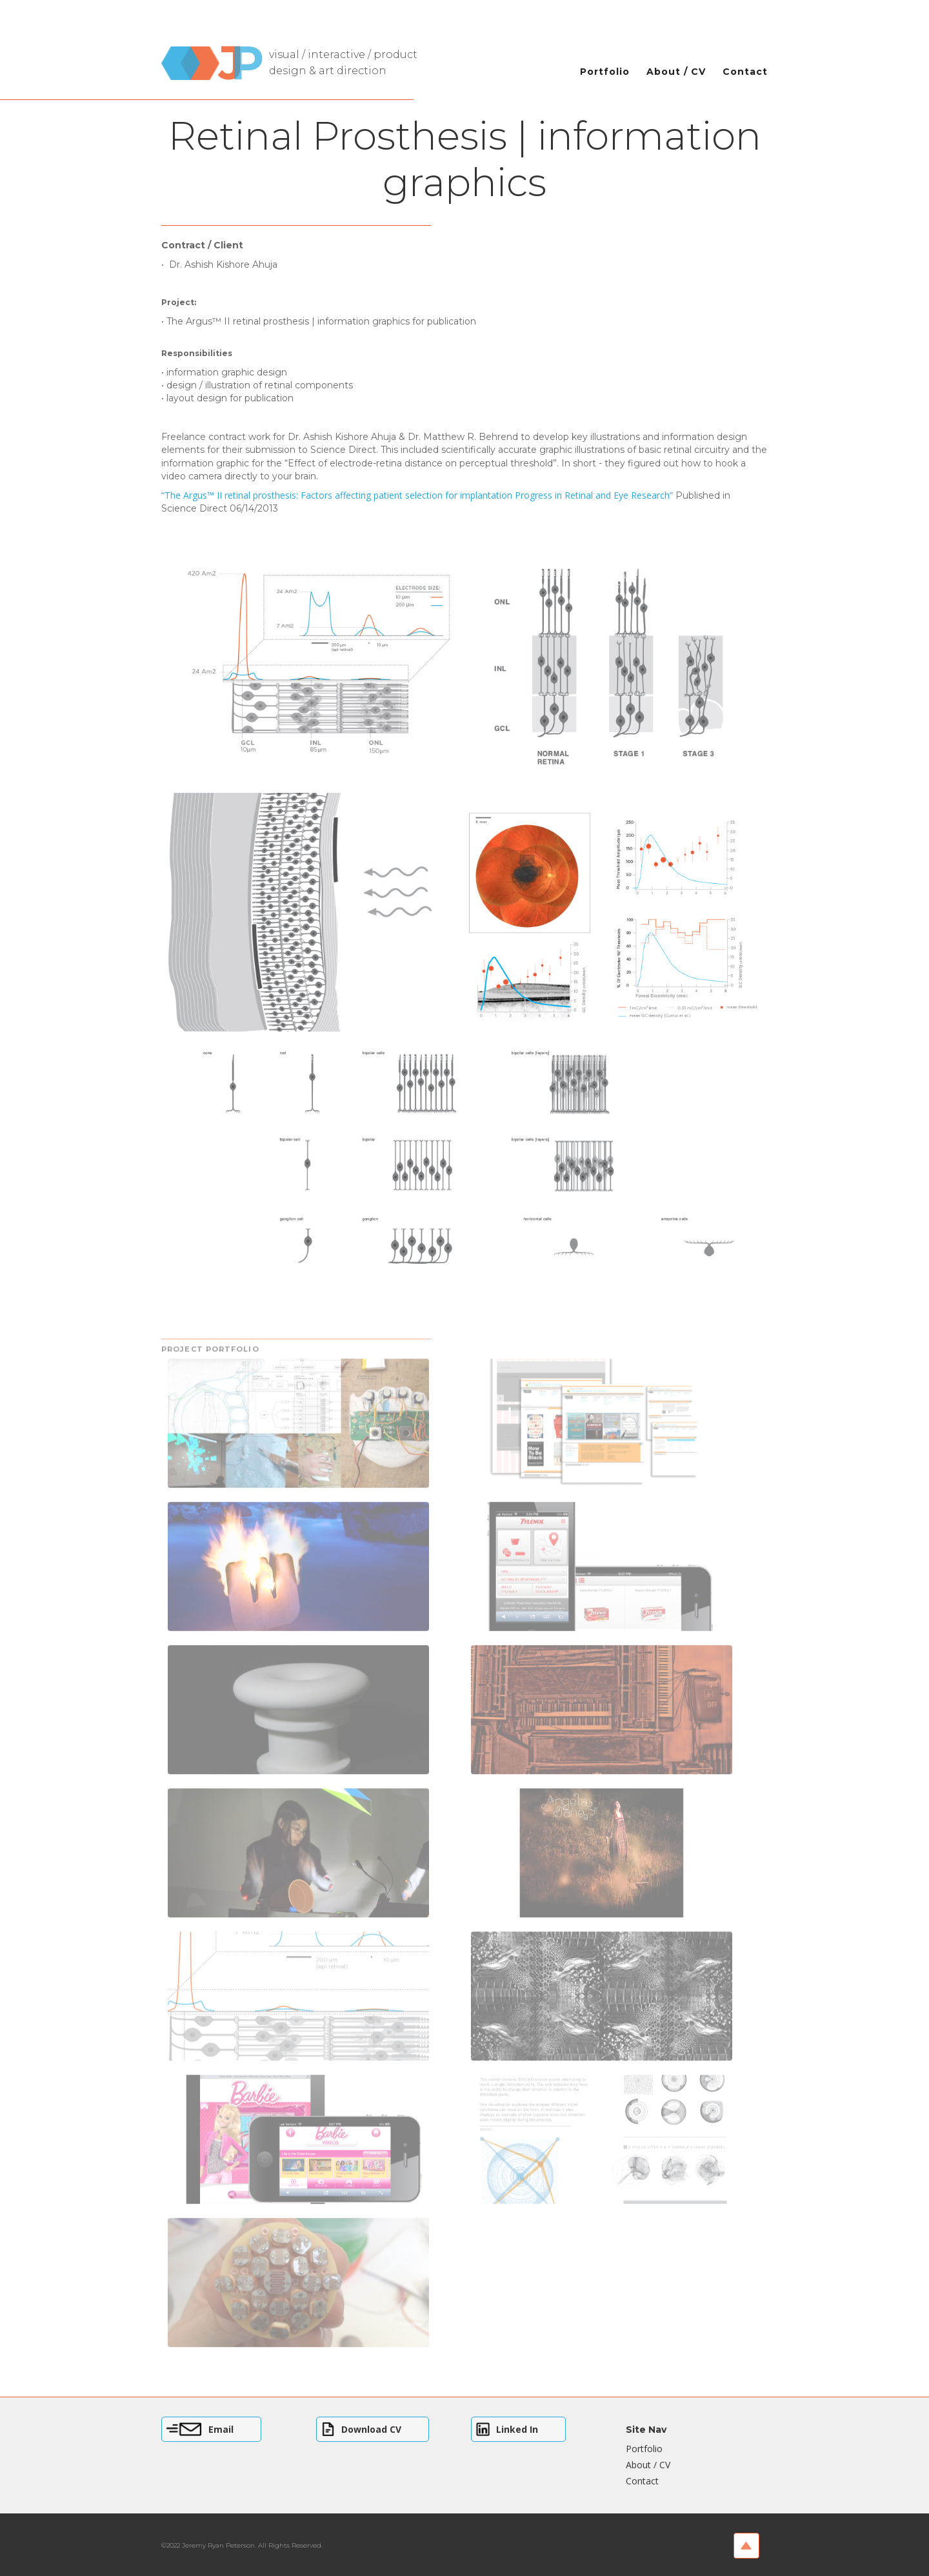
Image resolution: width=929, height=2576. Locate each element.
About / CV (676, 71)
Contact (745, 71)
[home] (299, 56)
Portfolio (605, 71)
